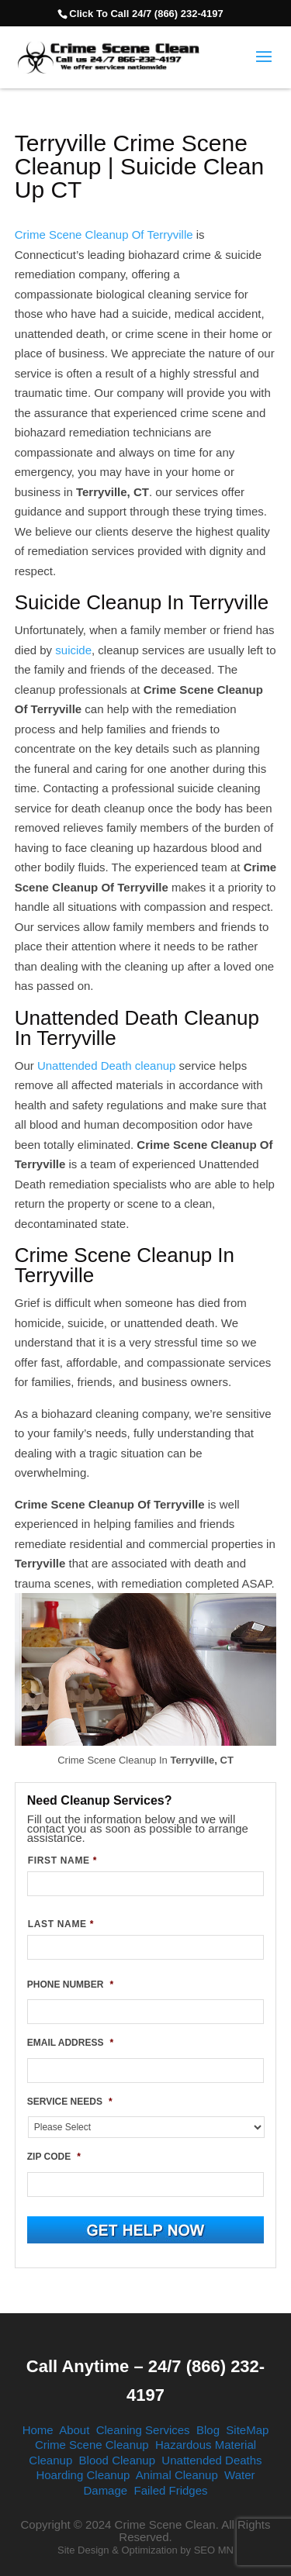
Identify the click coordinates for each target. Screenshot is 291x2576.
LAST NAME (61, 1924)
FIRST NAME (62, 1860)
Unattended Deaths (211, 2460)
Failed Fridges (171, 2490)
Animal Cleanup (177, 2474)
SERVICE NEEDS (70, 2101)
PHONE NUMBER (70, 1984)
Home (38, 2429)
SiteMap (247, 2429)
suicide (73, 650)
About (74, 2429)
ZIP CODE (54, 2156)
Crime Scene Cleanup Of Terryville (104, 234)
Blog (208, 2429)
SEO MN (214, 2550)
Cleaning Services (143, 2429)
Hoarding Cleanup (83, 2474)
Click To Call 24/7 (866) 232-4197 (146, 13)
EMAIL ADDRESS (70, 2042)
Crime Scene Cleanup (92, 2444)
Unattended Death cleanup (106, 1065)
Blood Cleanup (117, 2460)
